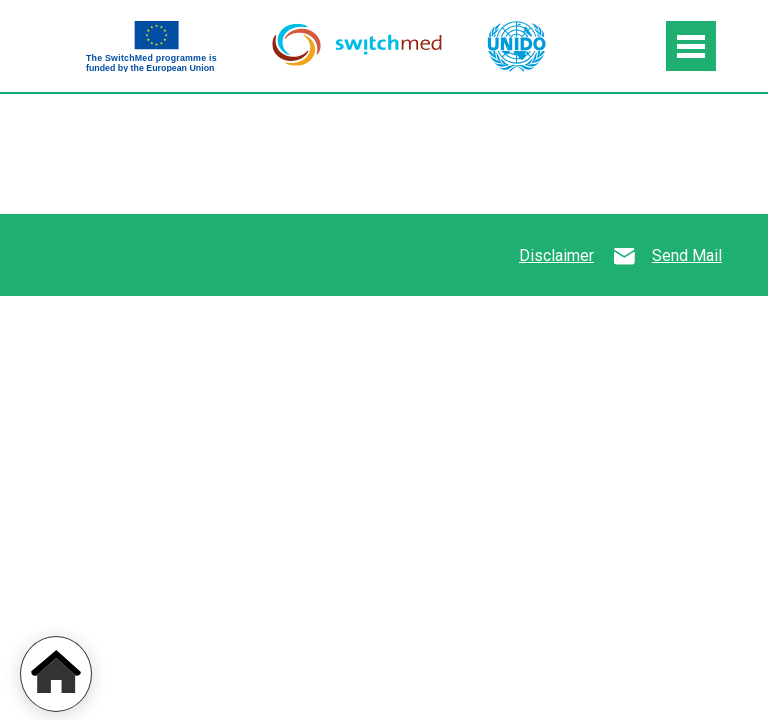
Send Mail (687, 255)
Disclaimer (556, 255)
